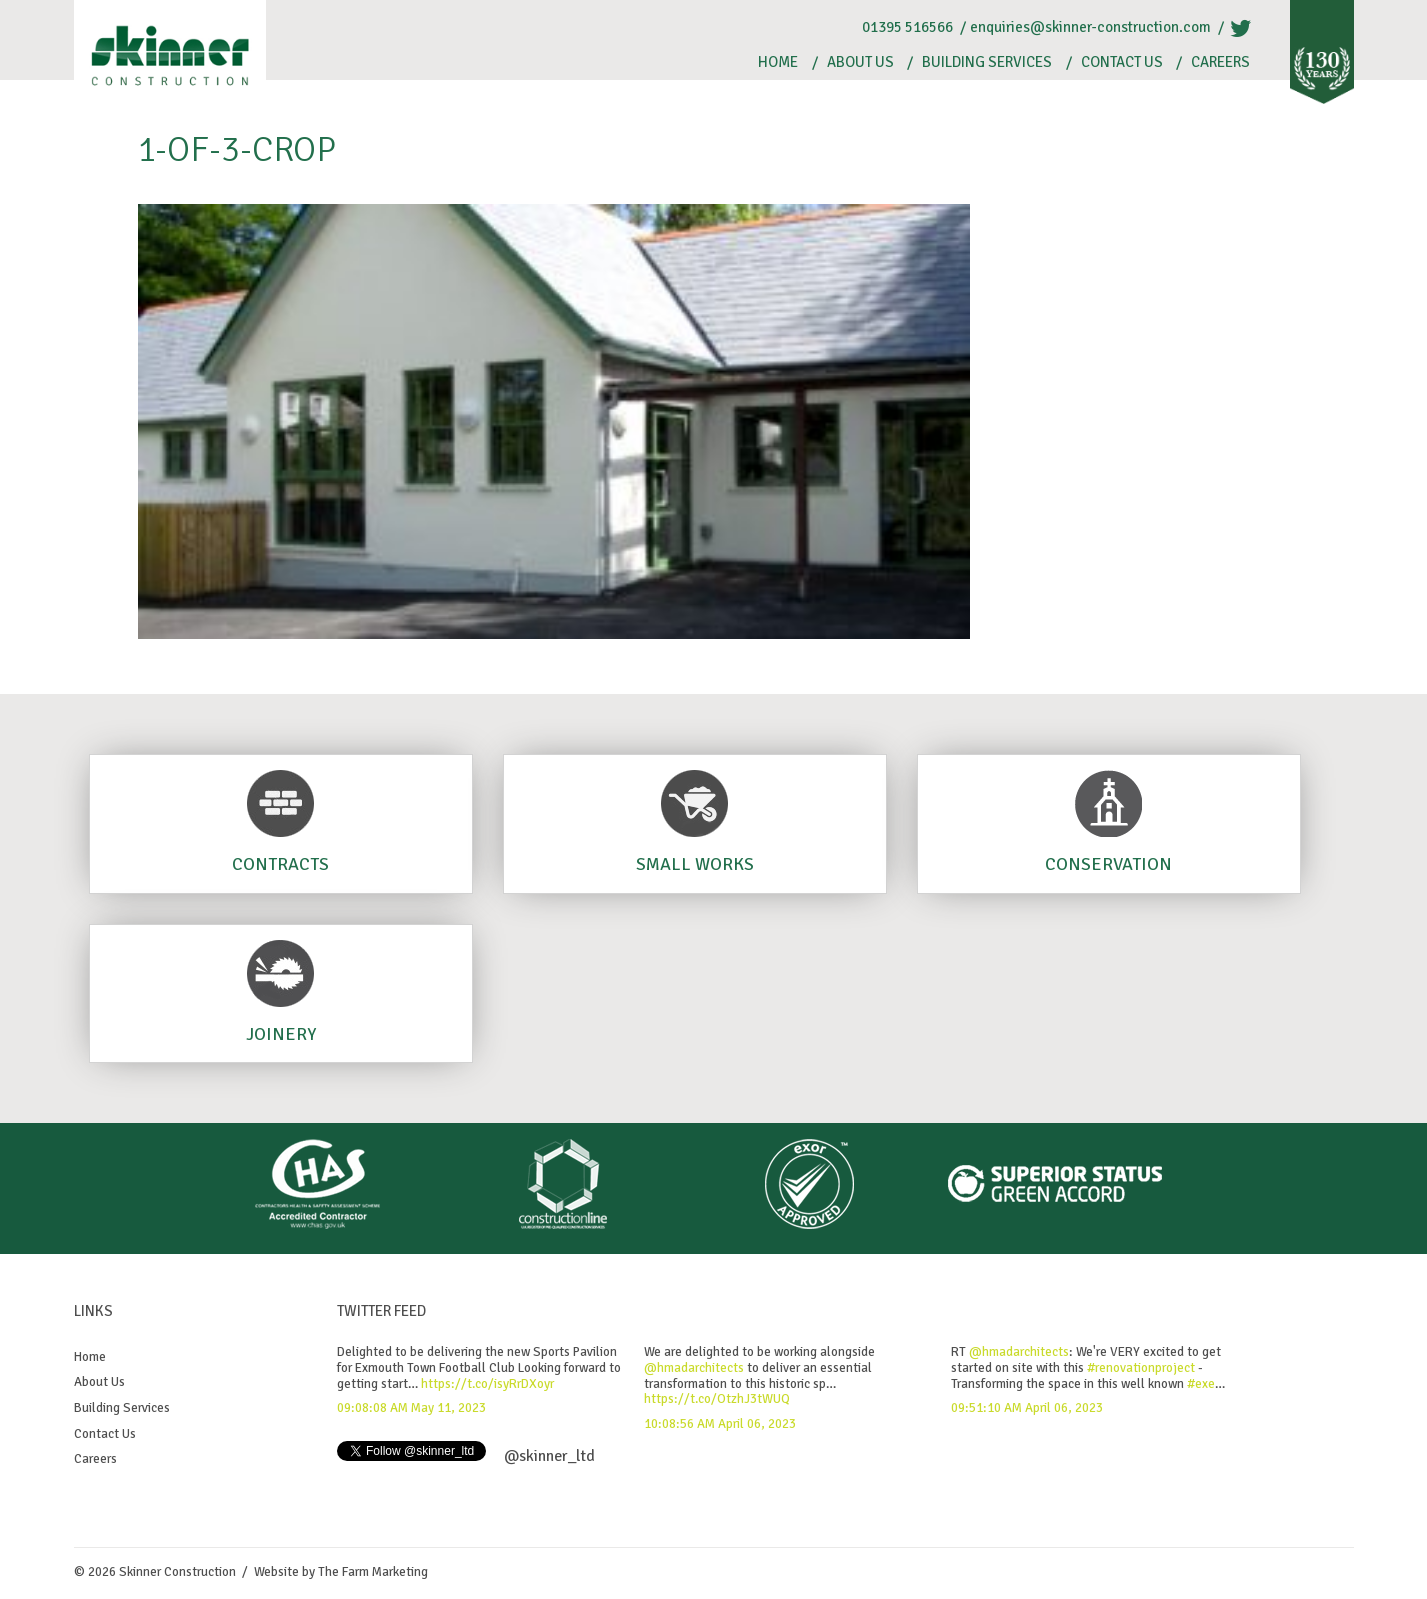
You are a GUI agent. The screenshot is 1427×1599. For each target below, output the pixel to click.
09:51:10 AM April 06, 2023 (1027, 1408)
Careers (1220, 62)
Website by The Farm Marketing (341, 1572)
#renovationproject (1141, 1368)
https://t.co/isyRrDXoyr (487, 1384)
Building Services (987, 62)
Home (778, 62)
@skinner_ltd (549, 1456)
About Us (860, 62)
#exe (1201, 1384)
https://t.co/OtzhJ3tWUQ (717, 1399)
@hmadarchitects (694, 1368)
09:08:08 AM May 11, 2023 (411, 1408)
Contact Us (1122, 62)
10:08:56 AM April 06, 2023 (720, 1424)
